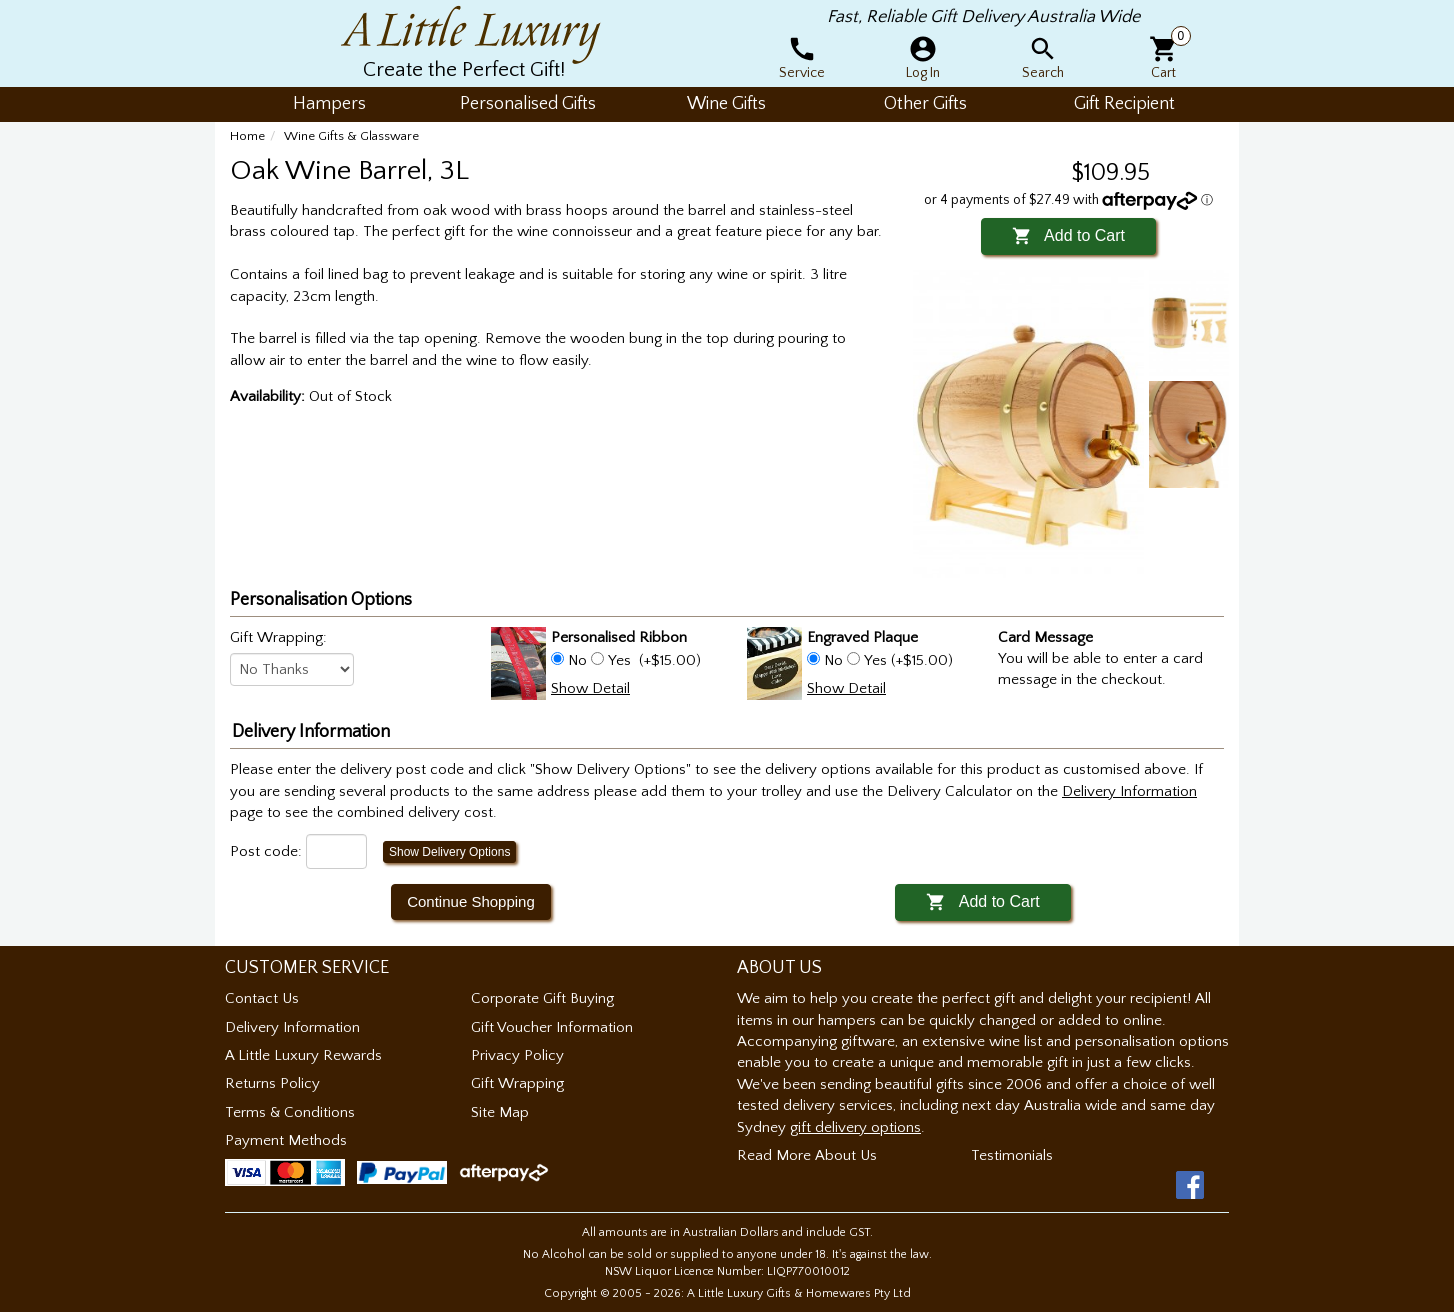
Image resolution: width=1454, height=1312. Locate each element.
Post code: (266, 851)
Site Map (500, 1112)
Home (247, 136)
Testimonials (1012, 1155)
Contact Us (262, 998)
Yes (619, 660)
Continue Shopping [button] (471, 901)
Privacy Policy (517, 1055)
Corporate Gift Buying (542, 998)
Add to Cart (1068, 235)
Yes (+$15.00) (906, 660)
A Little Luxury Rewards (303, 1055)
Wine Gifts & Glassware (351, 136)
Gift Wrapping (517, 1083)
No (577, 660)
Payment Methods (286, 1140)
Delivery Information (292, 1027)
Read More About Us (807, 1155)
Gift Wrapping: (278, 637)
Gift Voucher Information (552, 1027)
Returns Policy (272, 1083)
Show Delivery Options (449, 852)
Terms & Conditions (290, 1112)
